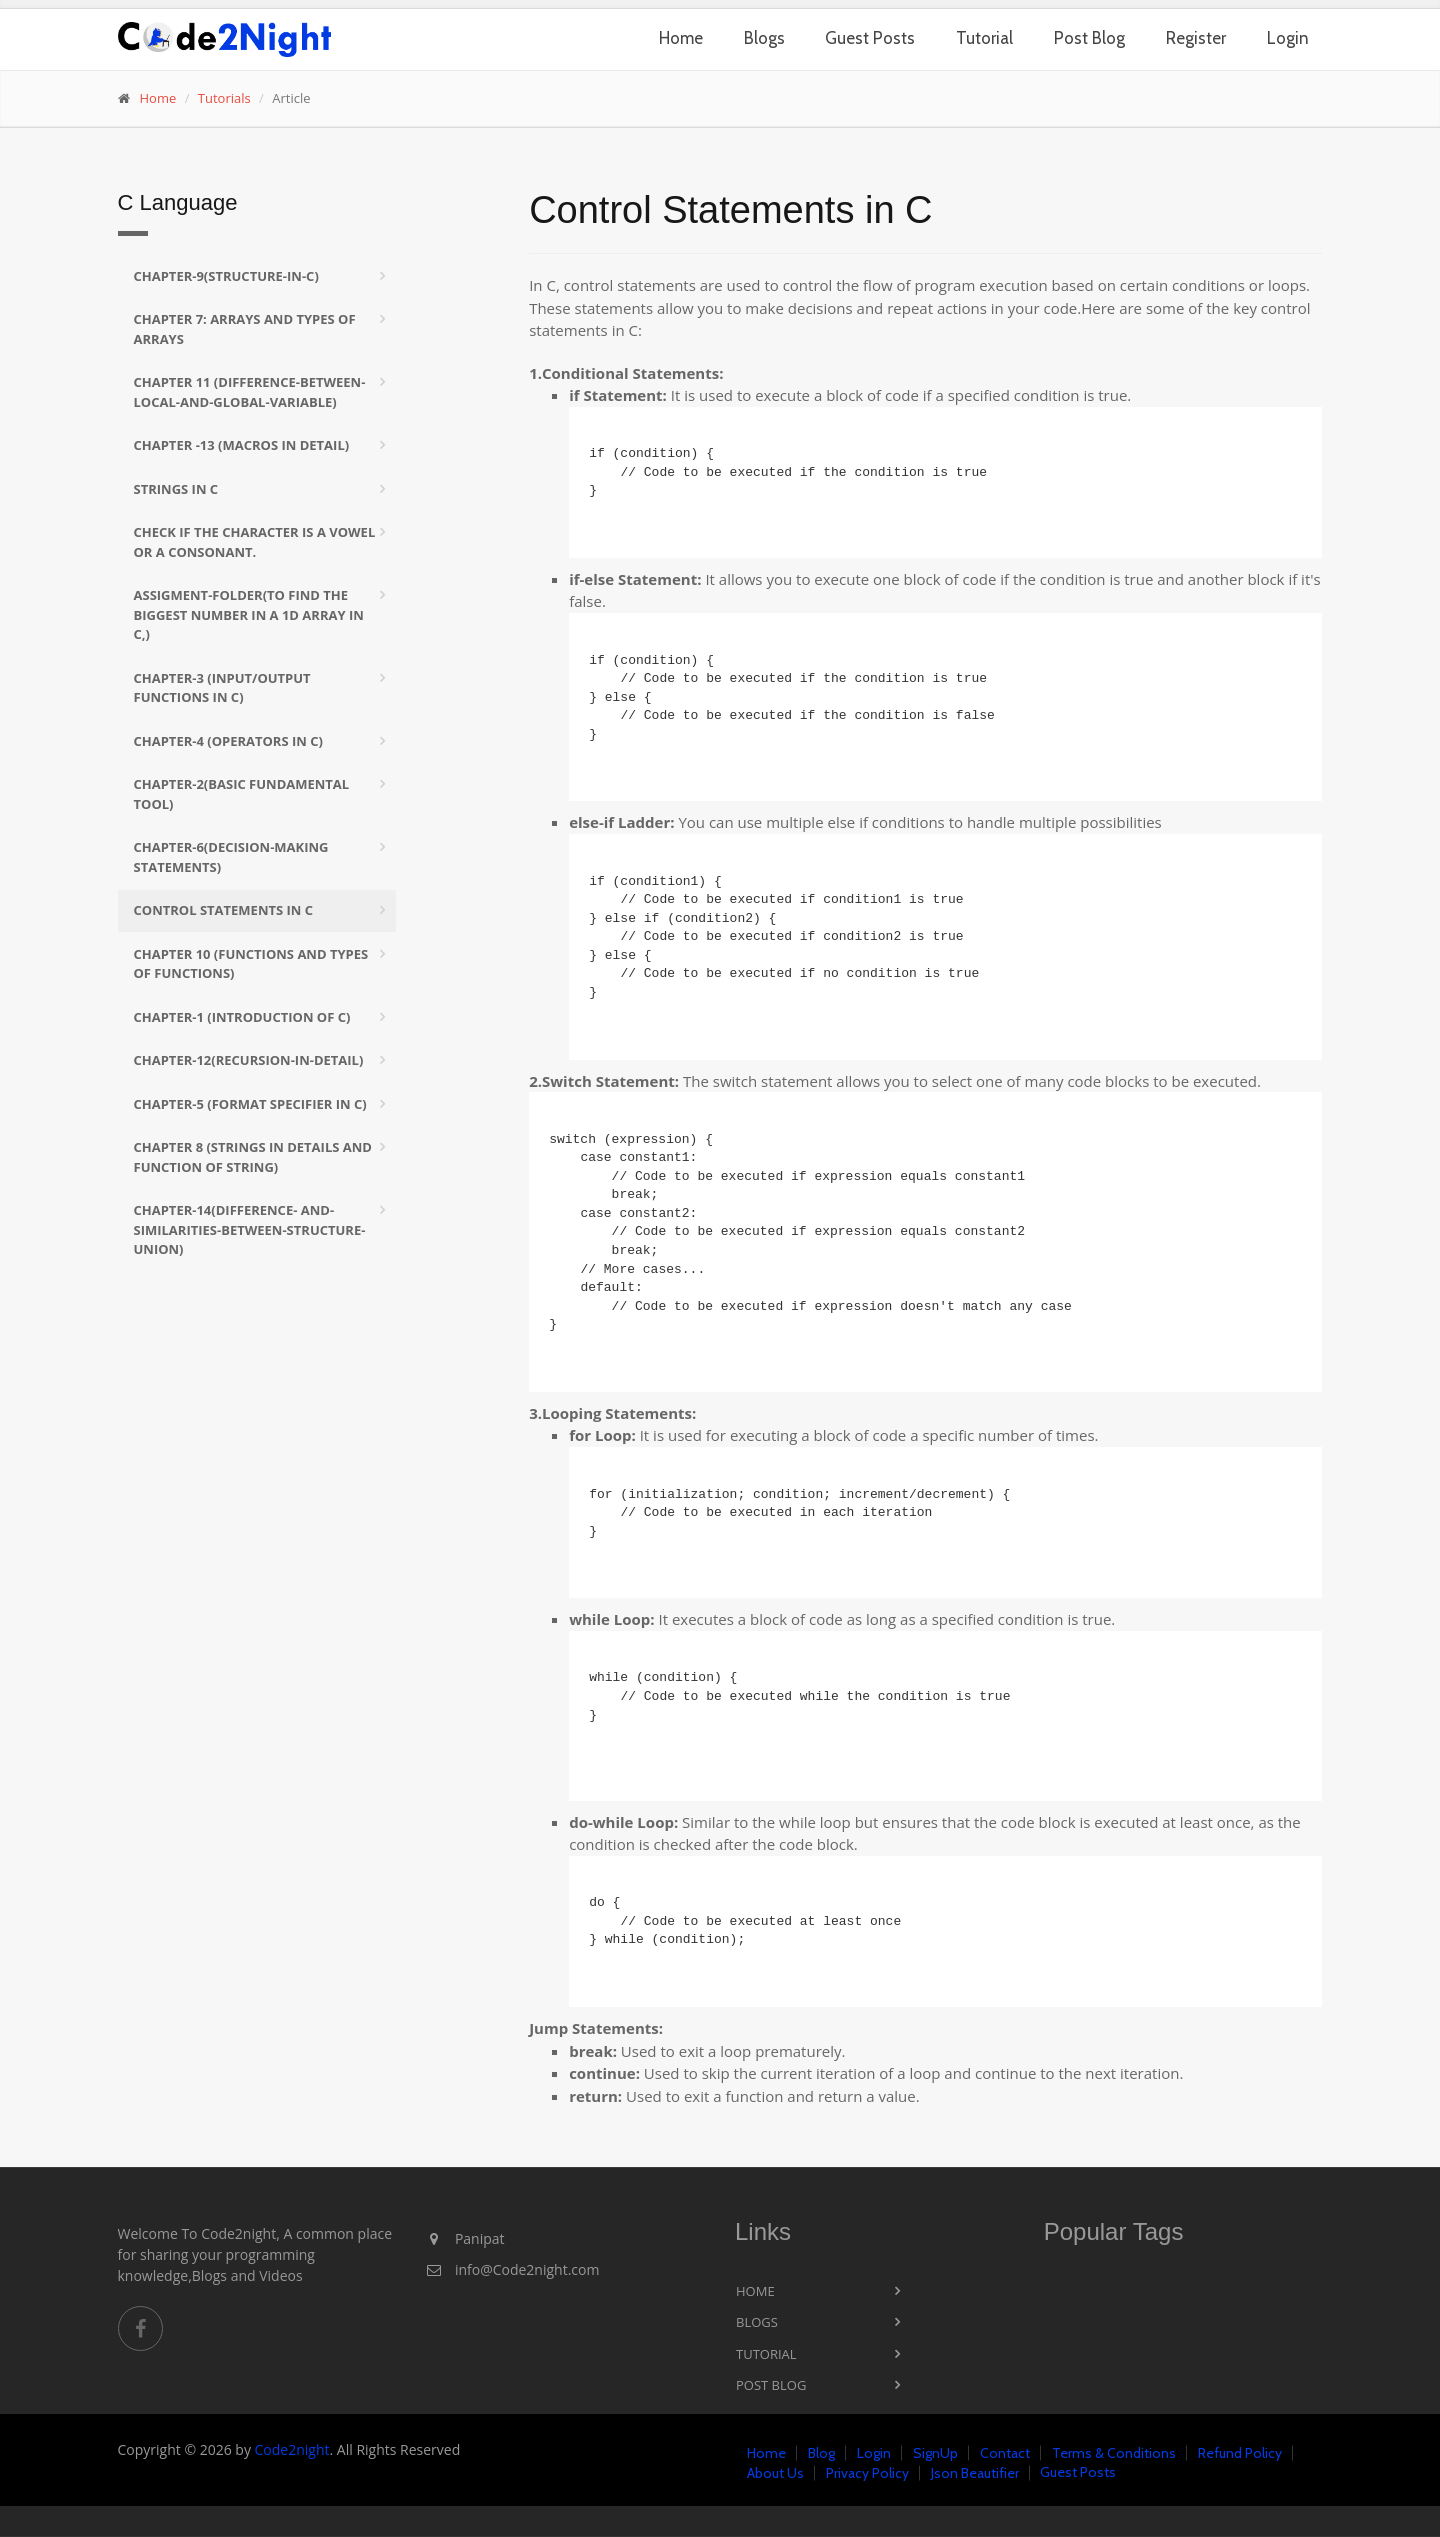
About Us (775, 2473)
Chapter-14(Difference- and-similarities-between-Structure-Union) (250, 1229)
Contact (1005, 2453)
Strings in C (176, 489)
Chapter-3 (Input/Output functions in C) (222, 688)
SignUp (935, 2453)
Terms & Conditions (1114, 2453)
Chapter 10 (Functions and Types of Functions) (251, 964)
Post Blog (1089, 38)
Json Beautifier (975, 2473)
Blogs (764, 38)
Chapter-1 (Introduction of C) (242, 1017)
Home (681, 38)
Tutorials (224, 98)
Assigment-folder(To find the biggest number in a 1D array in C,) (249, 614)
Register (1196, 38)
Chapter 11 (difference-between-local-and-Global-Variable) (250, 392)
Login (1288, 38)
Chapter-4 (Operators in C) (228, 741)
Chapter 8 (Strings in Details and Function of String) (253, 1157)
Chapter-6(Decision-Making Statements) (231, 857)
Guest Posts (870, 38)
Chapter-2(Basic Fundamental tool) (242, 794)
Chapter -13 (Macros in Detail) (242, 445)
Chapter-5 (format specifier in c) (250, 1104)
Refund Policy (1240, 2453)
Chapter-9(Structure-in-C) (226, 276)
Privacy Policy (867, 2473)
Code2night (292, 2449)
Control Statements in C (224, 910)
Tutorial (984, 38)
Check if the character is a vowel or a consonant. (255, 542)
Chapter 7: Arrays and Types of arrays (245, 329)
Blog (821, 2453)
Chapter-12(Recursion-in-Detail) (249, 1060)
